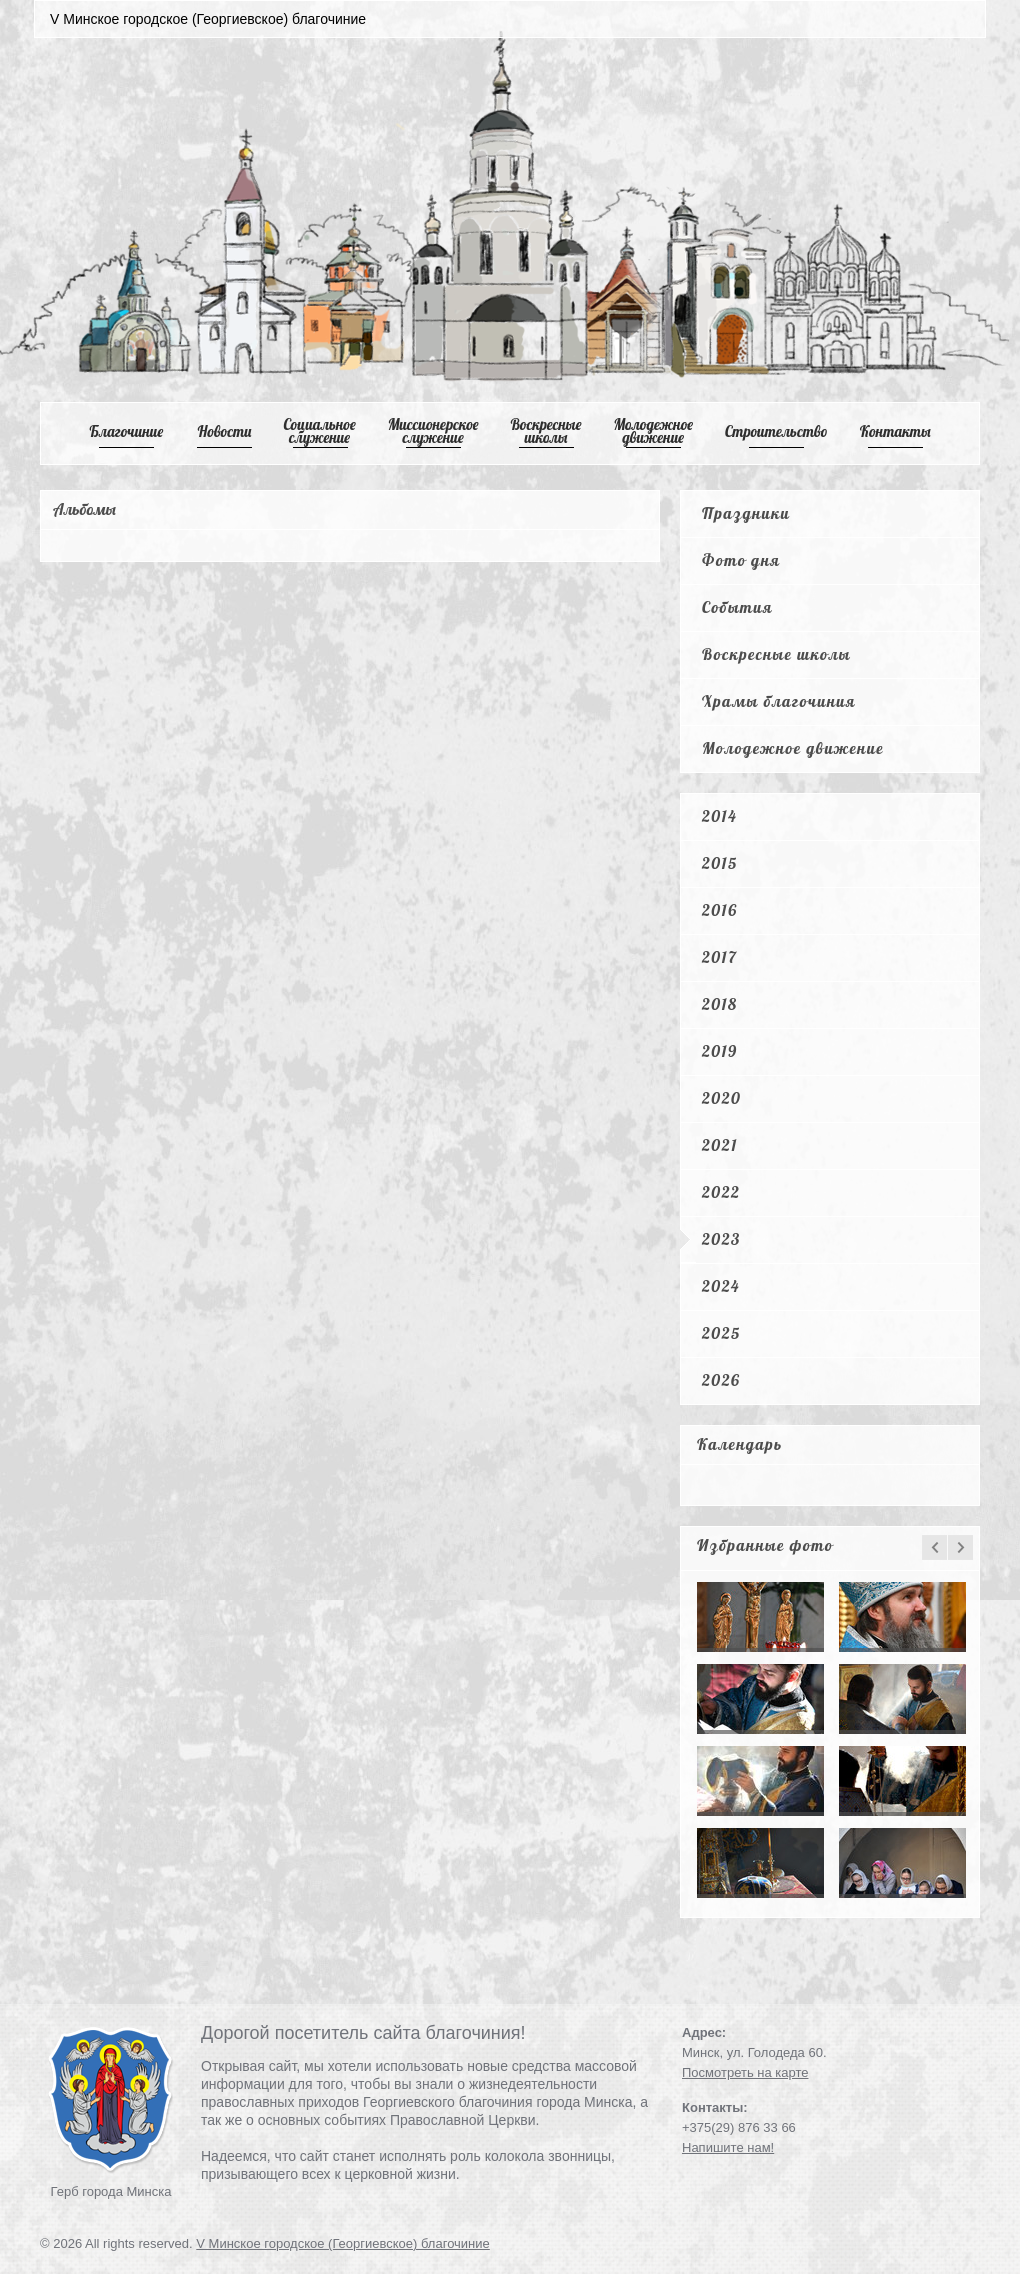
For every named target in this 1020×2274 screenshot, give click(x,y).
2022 (721, 1192)
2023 (721, 1239)
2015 (720, 863)
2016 (720, 910)
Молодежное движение (793, 748)
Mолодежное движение (653, 431)
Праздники (746, 513)
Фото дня (741, 560)
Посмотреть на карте (745, 2072)
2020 (721, 1098)
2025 (721, 1333)
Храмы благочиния (779, 701)
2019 (720, 1051)
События (737, 607)
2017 (719, 957)
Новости (225, 431)
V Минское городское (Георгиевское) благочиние (343, 2243)
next (960, 1547)
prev (934, 1547)
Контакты (895, 431)
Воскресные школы (546, 431)
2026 (721, 1380)
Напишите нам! (728, 2147)
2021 (720, 1145)
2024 (721, 1286)
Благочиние (126, 431)
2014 (719, 816)
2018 (720, 1004)
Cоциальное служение (319, 431)
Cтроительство (776, 431)
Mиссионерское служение (433, 431)
